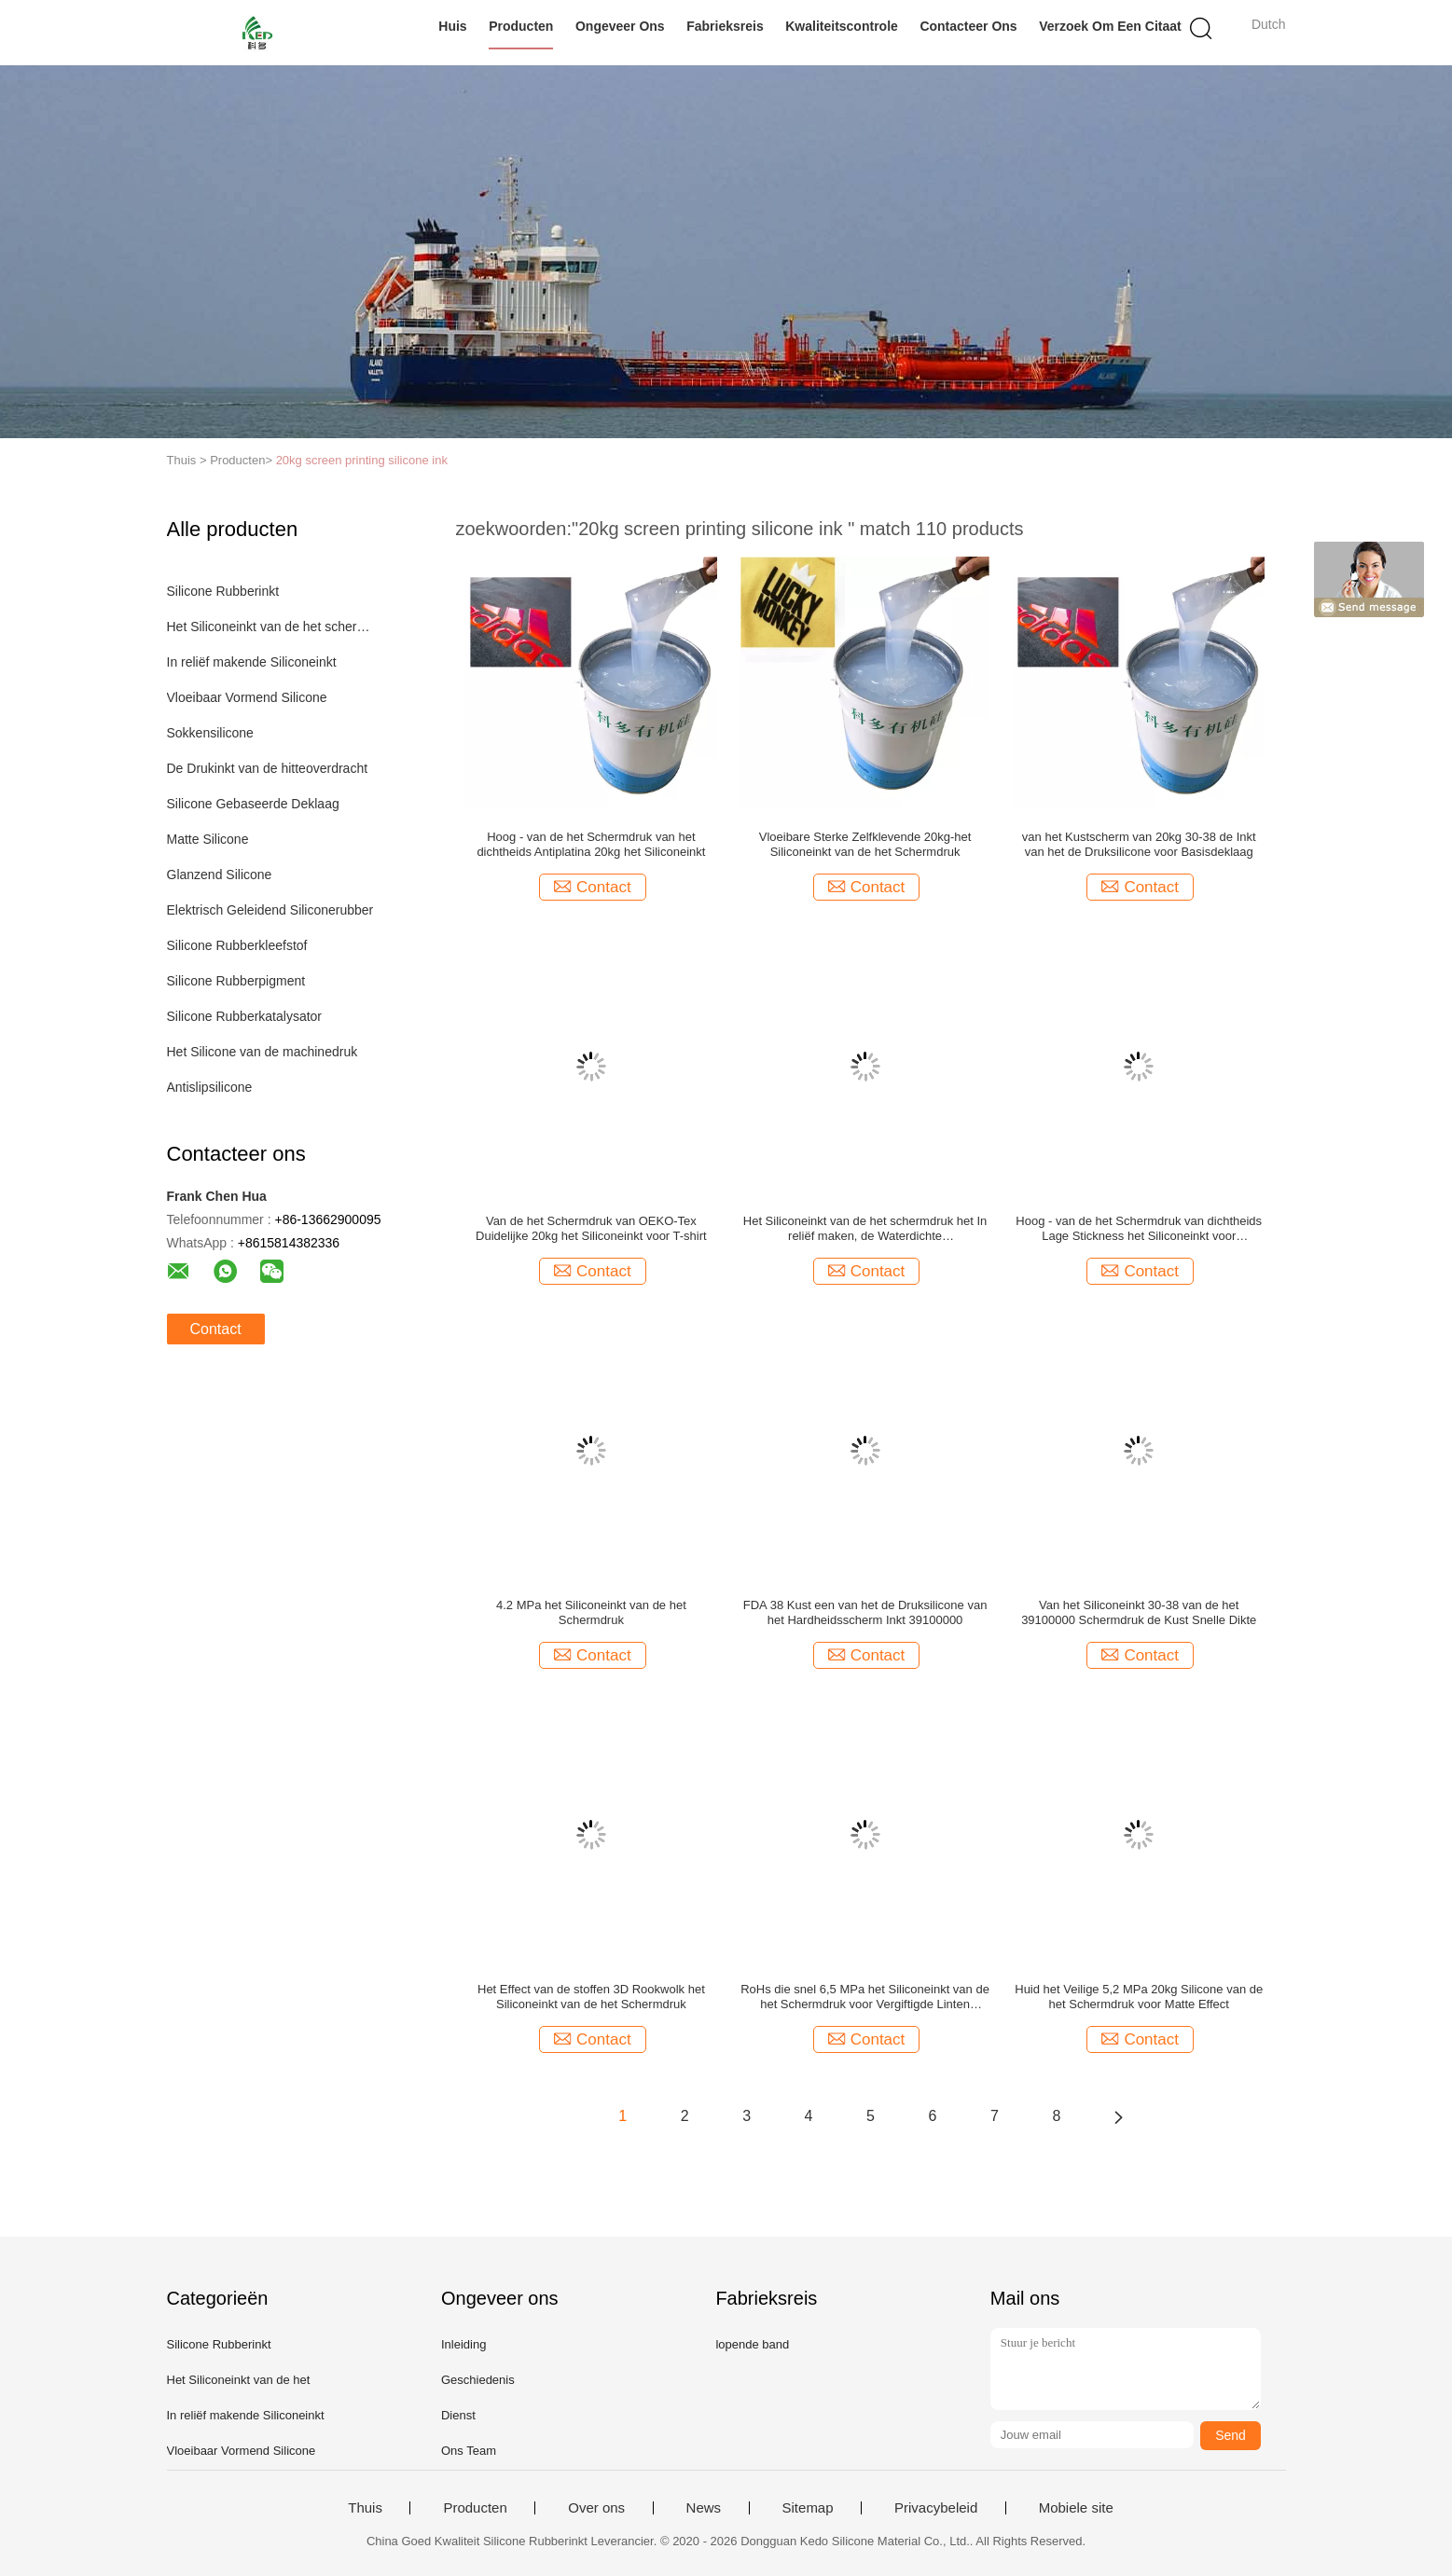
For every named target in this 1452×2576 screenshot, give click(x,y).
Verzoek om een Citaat (1110, 26)
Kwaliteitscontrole (841, 26)
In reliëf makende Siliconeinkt (252, 661)
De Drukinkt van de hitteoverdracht (267, 768)
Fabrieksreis (725, 26)
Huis (452, 26)
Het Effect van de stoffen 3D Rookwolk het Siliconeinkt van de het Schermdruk (591, 1996)
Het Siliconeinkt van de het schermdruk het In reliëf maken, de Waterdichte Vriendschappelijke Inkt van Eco (865, 1229)
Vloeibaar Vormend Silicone (247, 697)
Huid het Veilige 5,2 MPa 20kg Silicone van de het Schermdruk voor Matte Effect (1139, 1996)
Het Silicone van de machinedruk (262, 1051)
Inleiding (463, 2344)
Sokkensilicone (210, 732)
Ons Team (468, 2451)
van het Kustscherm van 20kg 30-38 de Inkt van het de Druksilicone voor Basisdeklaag (1139, 844)
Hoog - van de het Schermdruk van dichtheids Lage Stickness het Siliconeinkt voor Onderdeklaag (1139, 1229)
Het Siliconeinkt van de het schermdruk (273, 626)
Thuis (365, 2507)
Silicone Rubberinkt (223, 591)
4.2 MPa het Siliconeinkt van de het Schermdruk (591, 1612)
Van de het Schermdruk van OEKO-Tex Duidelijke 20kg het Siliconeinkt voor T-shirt (591, 1228)
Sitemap (808, 2507)
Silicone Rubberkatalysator (245, 1016)
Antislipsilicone (210, 1087)
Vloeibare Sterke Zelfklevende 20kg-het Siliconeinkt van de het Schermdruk (865, 844)
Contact (216, 1329)
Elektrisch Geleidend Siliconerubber (270, 909)
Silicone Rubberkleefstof (237, 945)
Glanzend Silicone (219, 874)
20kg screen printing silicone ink (362, 460)
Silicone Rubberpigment (236, 980)
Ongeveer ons (620, 26)
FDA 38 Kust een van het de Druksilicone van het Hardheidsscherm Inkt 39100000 (865, 1612)
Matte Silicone (208, 839)
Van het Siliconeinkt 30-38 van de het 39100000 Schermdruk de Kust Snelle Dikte (1138, 1612)
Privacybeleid (935, 2507)
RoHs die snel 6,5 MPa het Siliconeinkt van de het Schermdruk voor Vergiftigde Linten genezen (864, 1997)
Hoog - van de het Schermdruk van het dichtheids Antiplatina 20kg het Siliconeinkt (591, 844)
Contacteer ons (968, 26)
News (704, 2507)
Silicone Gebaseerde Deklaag (253, 803)
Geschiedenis (478, 2380)
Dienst (458, 2415)
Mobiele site (1076, 2507)
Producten (521, 26)
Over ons (596, 2507)
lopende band (752, 2344)
